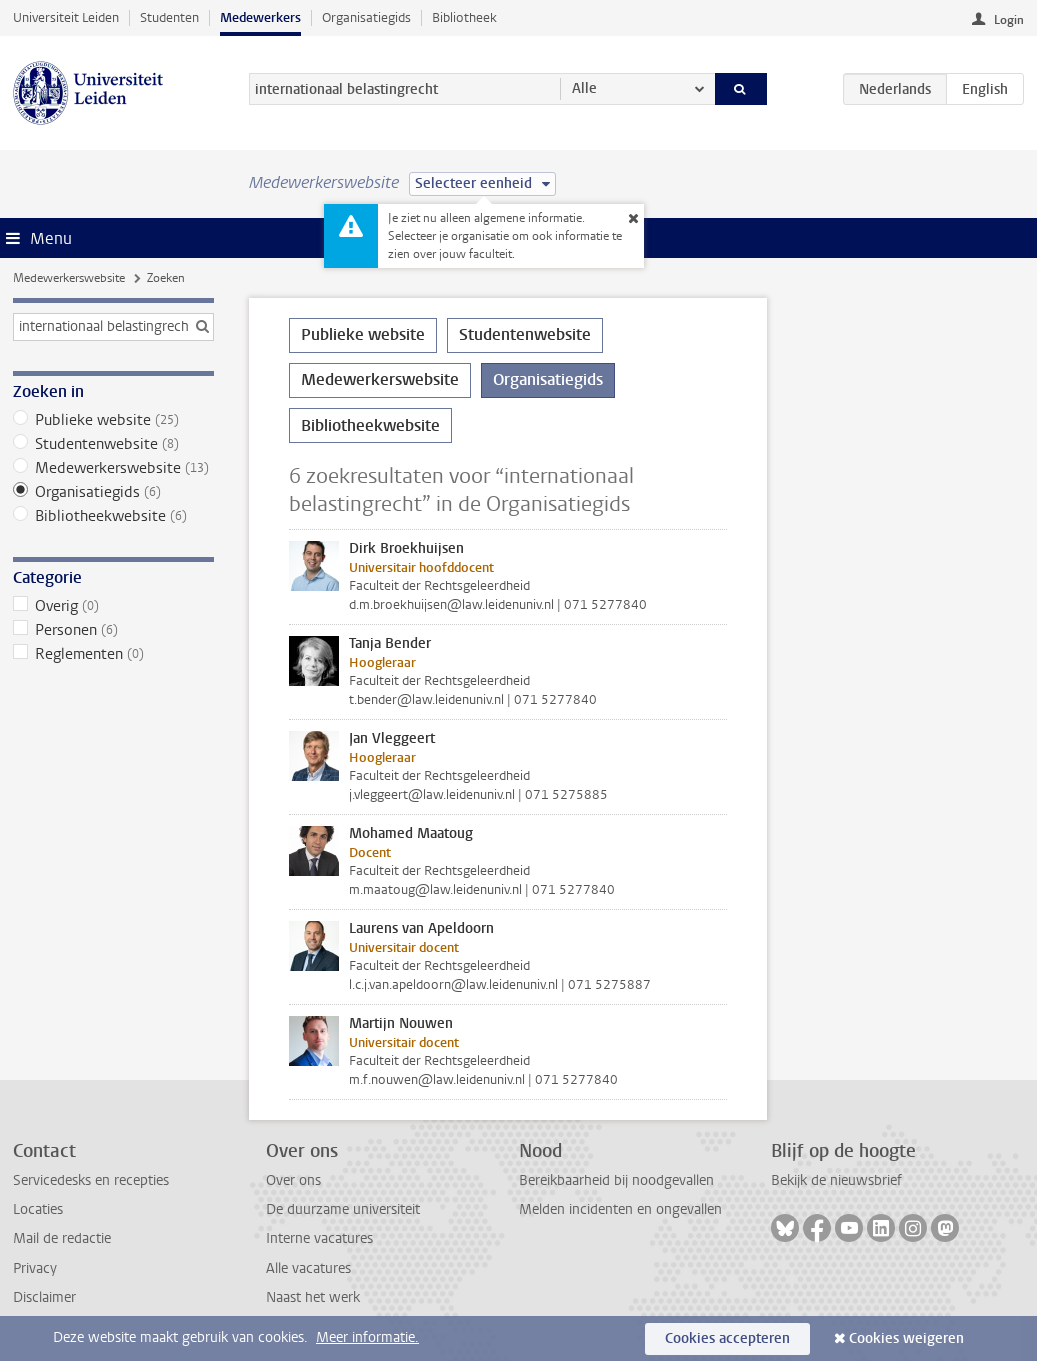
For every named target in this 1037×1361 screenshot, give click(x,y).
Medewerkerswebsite (69, 278)
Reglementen (113, 654)
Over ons (293, 1180)
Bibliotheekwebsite (113, 516)
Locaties (38, 1209)
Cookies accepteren (727, 1338)
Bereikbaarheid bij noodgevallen (616, 1180)
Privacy (35, 1268)
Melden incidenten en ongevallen (620, 1209)
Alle (584, 88)
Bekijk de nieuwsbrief (836, 1180)
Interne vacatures (319, 1238)
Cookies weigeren (906, 1338)
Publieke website (113, 420)
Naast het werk (313, 1297)
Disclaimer (44, 1297)
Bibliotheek (464, 17)
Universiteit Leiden (66, 17)
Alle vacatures (308, 1268)
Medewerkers (260, 17)
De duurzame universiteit (343, 1209)
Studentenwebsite (113, 444)
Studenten (169, 17)
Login (1009, 20)
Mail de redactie (62, 1238)
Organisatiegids (366, 17)
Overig (113, 606)
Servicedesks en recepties (91, 1180)
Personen (113, 630)
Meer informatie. (367, 1337)
